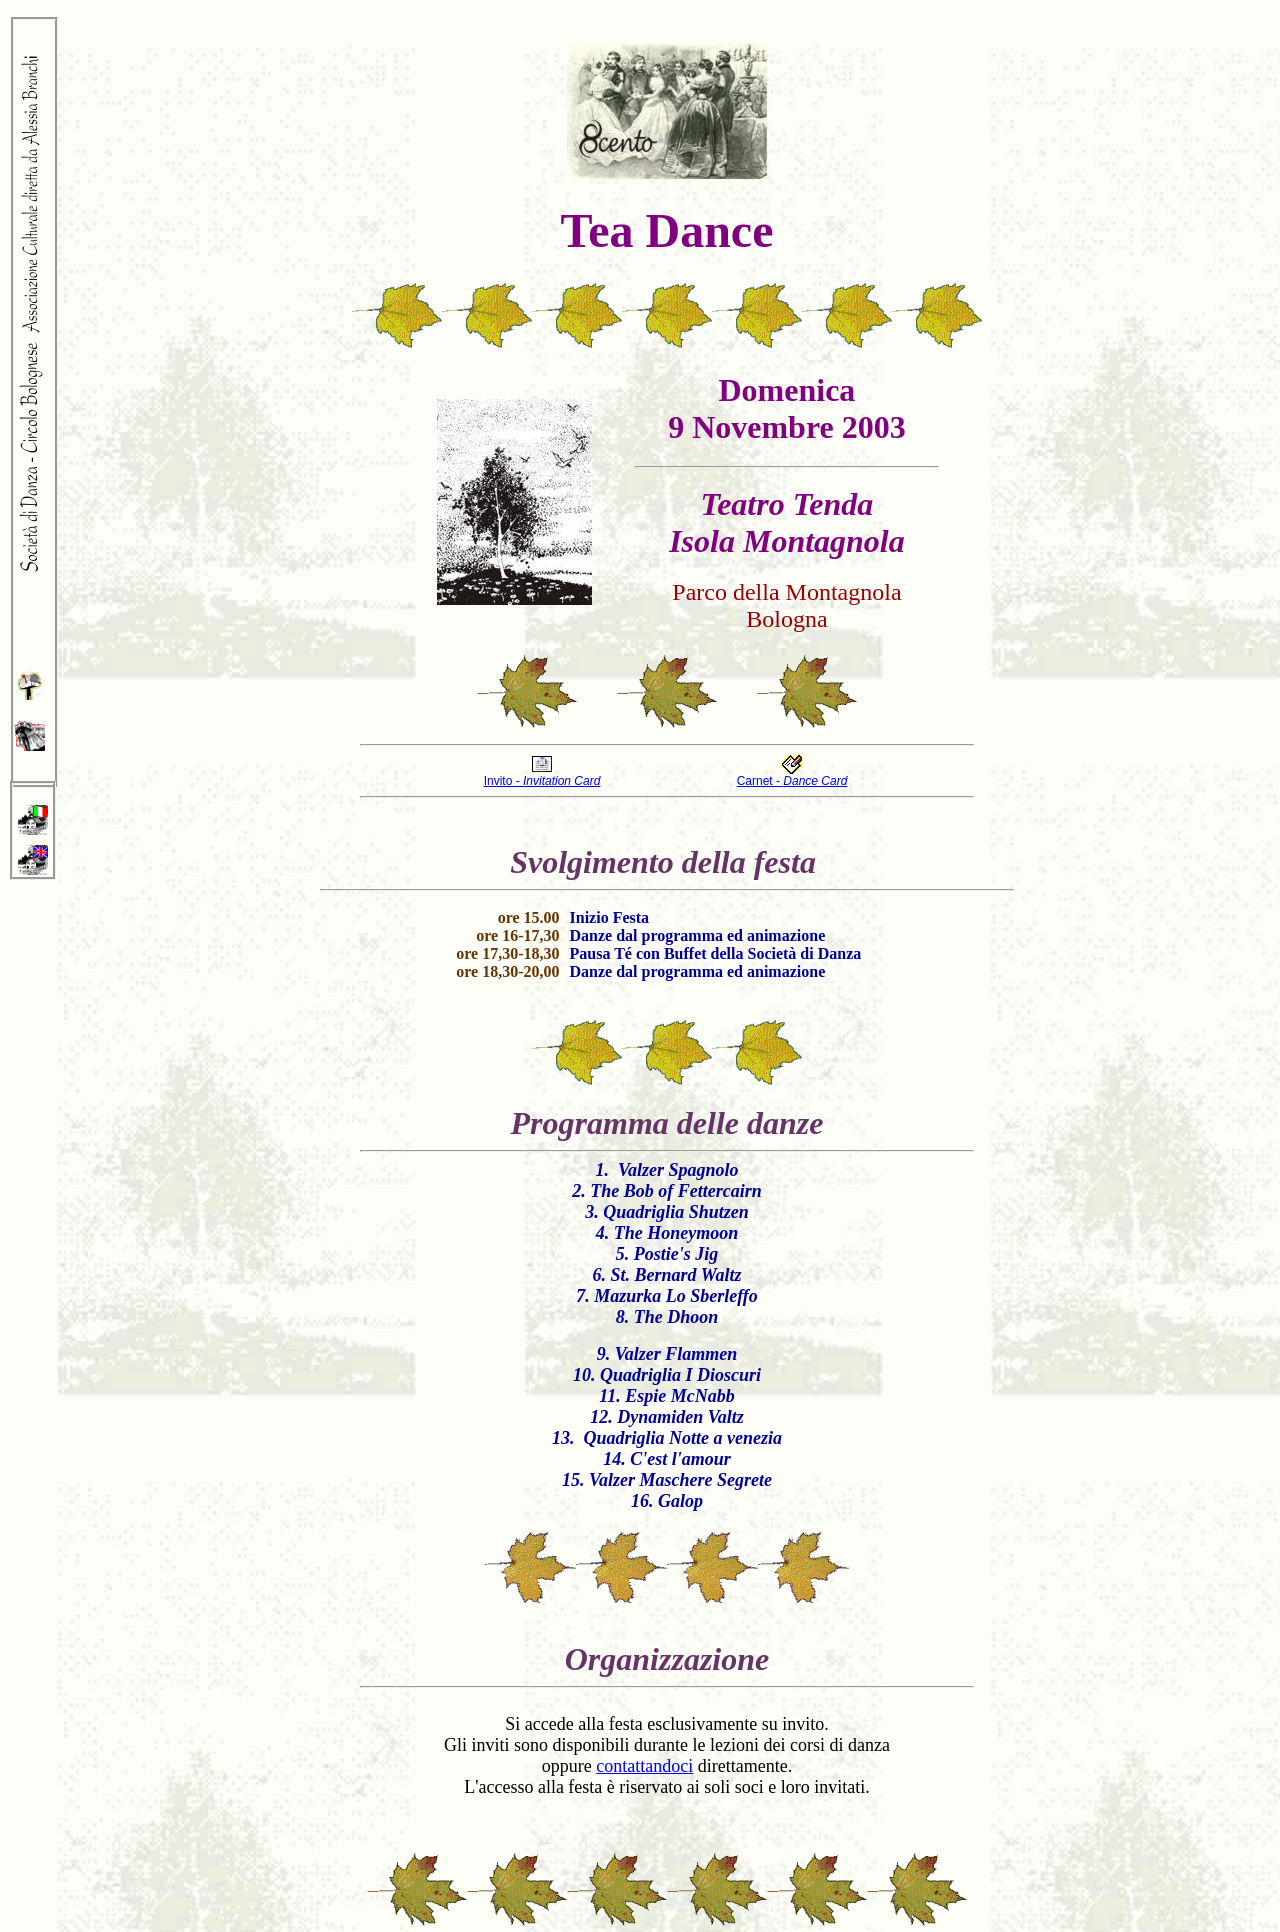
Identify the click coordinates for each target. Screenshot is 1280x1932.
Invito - (542, 781)
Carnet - (792, 781)
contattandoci (644, 1766)
